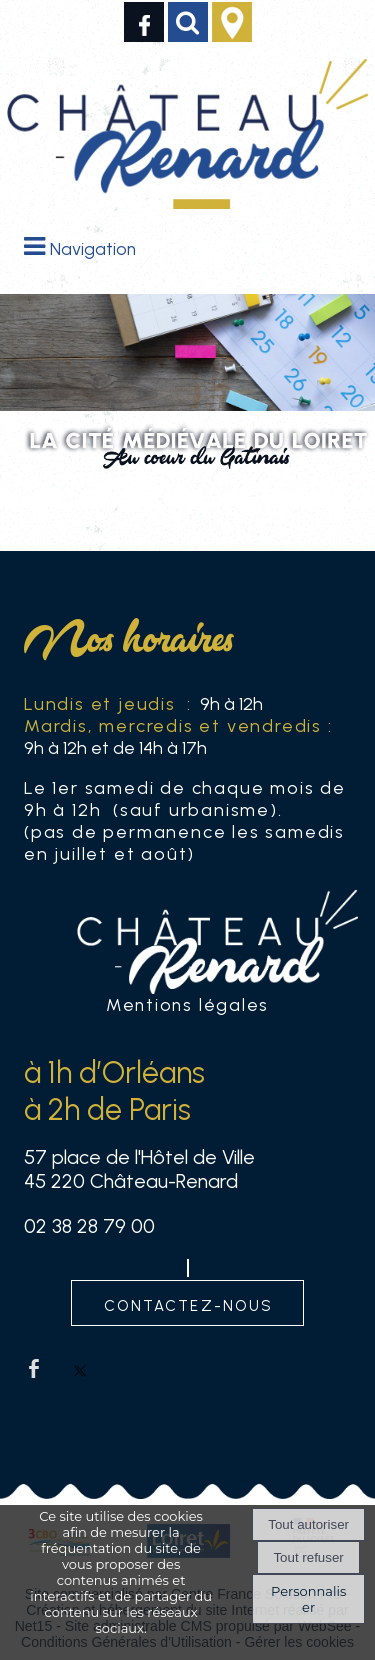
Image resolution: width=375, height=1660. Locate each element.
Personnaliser (308, 1599)
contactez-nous (188, 1303)
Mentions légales (187, 1004)
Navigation (93, 248)
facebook (34, 1368)
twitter (80, 1368)
